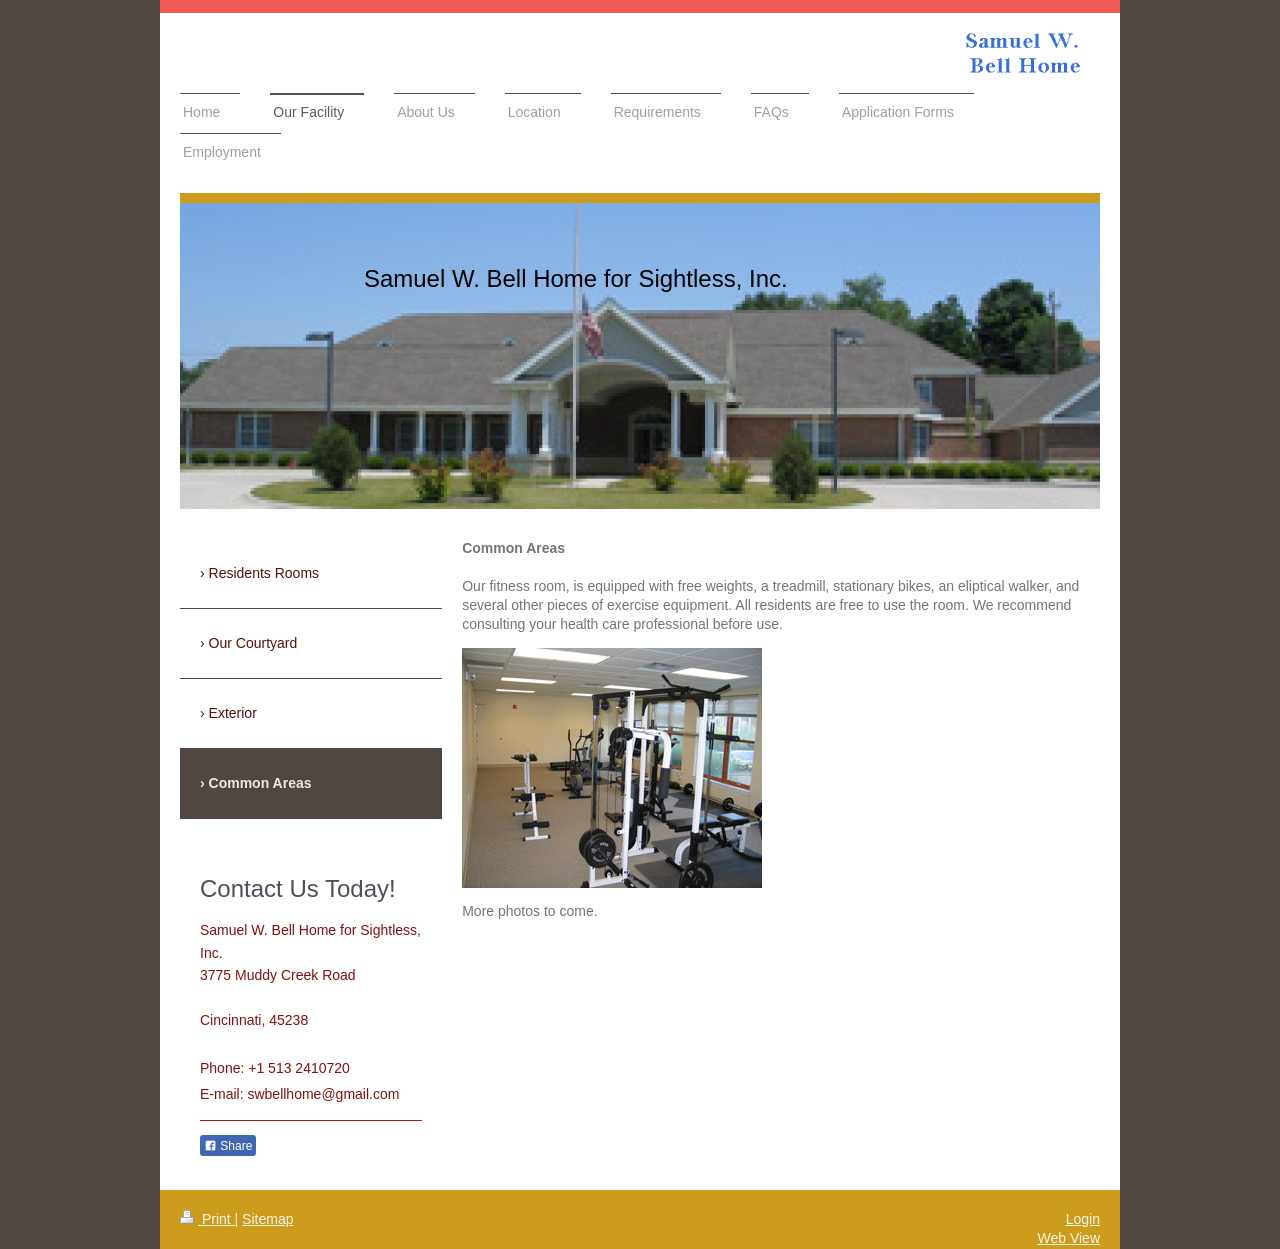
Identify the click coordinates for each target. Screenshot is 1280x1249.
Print (207, 1219)
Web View (1068, 1238)
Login (1083, 1219)
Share (228, 1146)
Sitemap (267, 1219)
